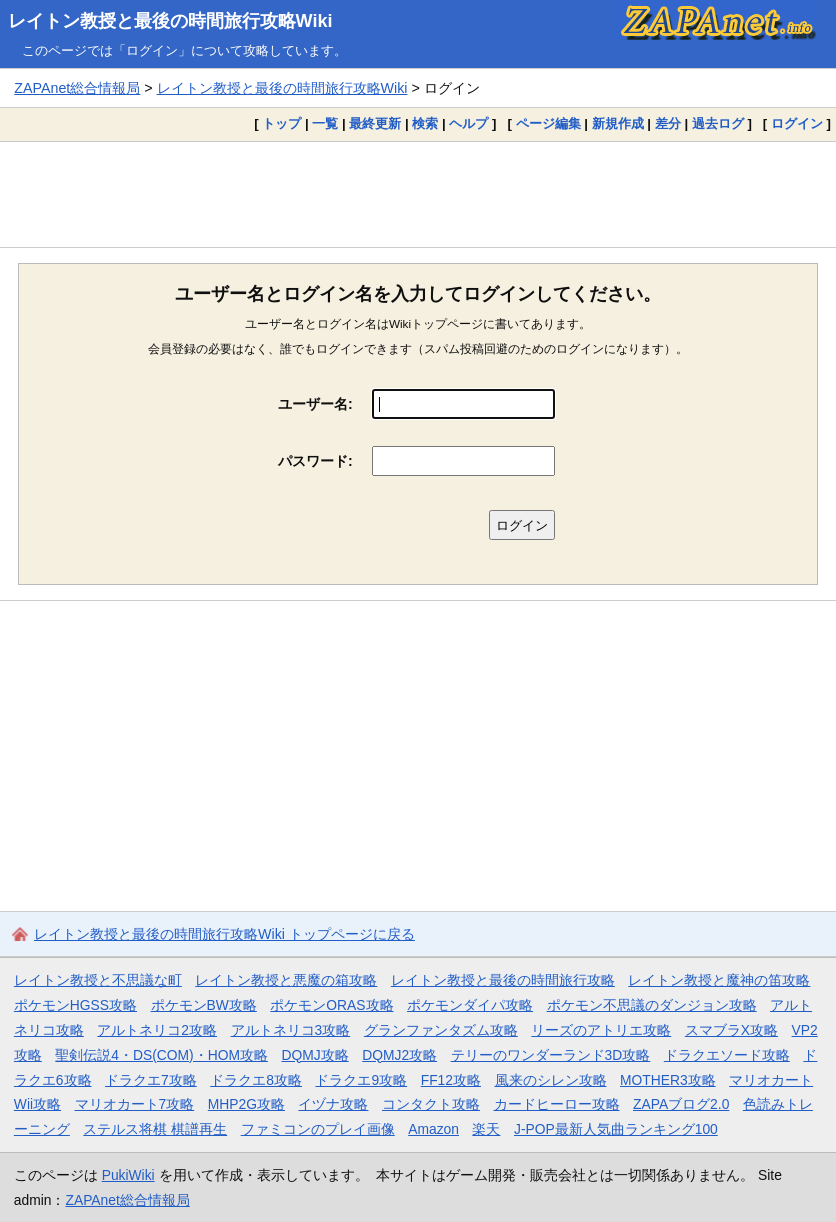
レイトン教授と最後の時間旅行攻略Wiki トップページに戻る (224, 934)
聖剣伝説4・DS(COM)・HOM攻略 (161, 1055)
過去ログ (718, 123)
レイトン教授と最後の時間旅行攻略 (503, 980)
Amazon (433, 1129)
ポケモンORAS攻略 (331, 1005)
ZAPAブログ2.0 (681, 1104)
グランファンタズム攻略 (441, 1030)
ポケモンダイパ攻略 (470, 1005)
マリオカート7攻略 (135, 1104)
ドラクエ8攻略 (256, 1080)
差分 (668, 123)
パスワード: (315, 461)
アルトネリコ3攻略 (291, 1030)
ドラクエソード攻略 (727, 1055)
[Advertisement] (418, 194)
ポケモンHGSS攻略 (75, 1005)
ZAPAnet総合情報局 (77, 88)
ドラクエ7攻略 (151, 1080)
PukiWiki (128, 1175)
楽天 (486, 1129)
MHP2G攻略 (246, 1104)
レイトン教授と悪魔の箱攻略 (286, 980)
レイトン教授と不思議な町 (98, 980)
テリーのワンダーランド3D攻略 (551, 1055)
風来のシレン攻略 (551, 1080)
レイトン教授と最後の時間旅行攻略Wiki (170, 21)
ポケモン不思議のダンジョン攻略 (652, 1005)
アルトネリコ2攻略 (157, 1030)
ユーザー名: (315, 404)
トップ (281, 123)
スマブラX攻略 (731, 1030)
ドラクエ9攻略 (361, 1080)
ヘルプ (468, 123)
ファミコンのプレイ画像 (318, 1129)
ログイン (797, 123)
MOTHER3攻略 (668, 1080)
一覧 (325, 123)
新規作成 (618, 123)
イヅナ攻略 (333, 1104)
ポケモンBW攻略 (204, 1005)
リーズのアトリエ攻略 (601, 1030)
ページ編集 (548, 123)
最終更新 (375, 123)
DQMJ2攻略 (399, 1055)
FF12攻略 (451, 1080)
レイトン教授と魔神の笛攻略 (719, 980)
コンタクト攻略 (431, 1104)
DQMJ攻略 (315, 1055)
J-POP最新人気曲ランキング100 (616, 1129)
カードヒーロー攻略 (557, 1104)
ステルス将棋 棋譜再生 (155, 1129)
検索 (425, 123)
